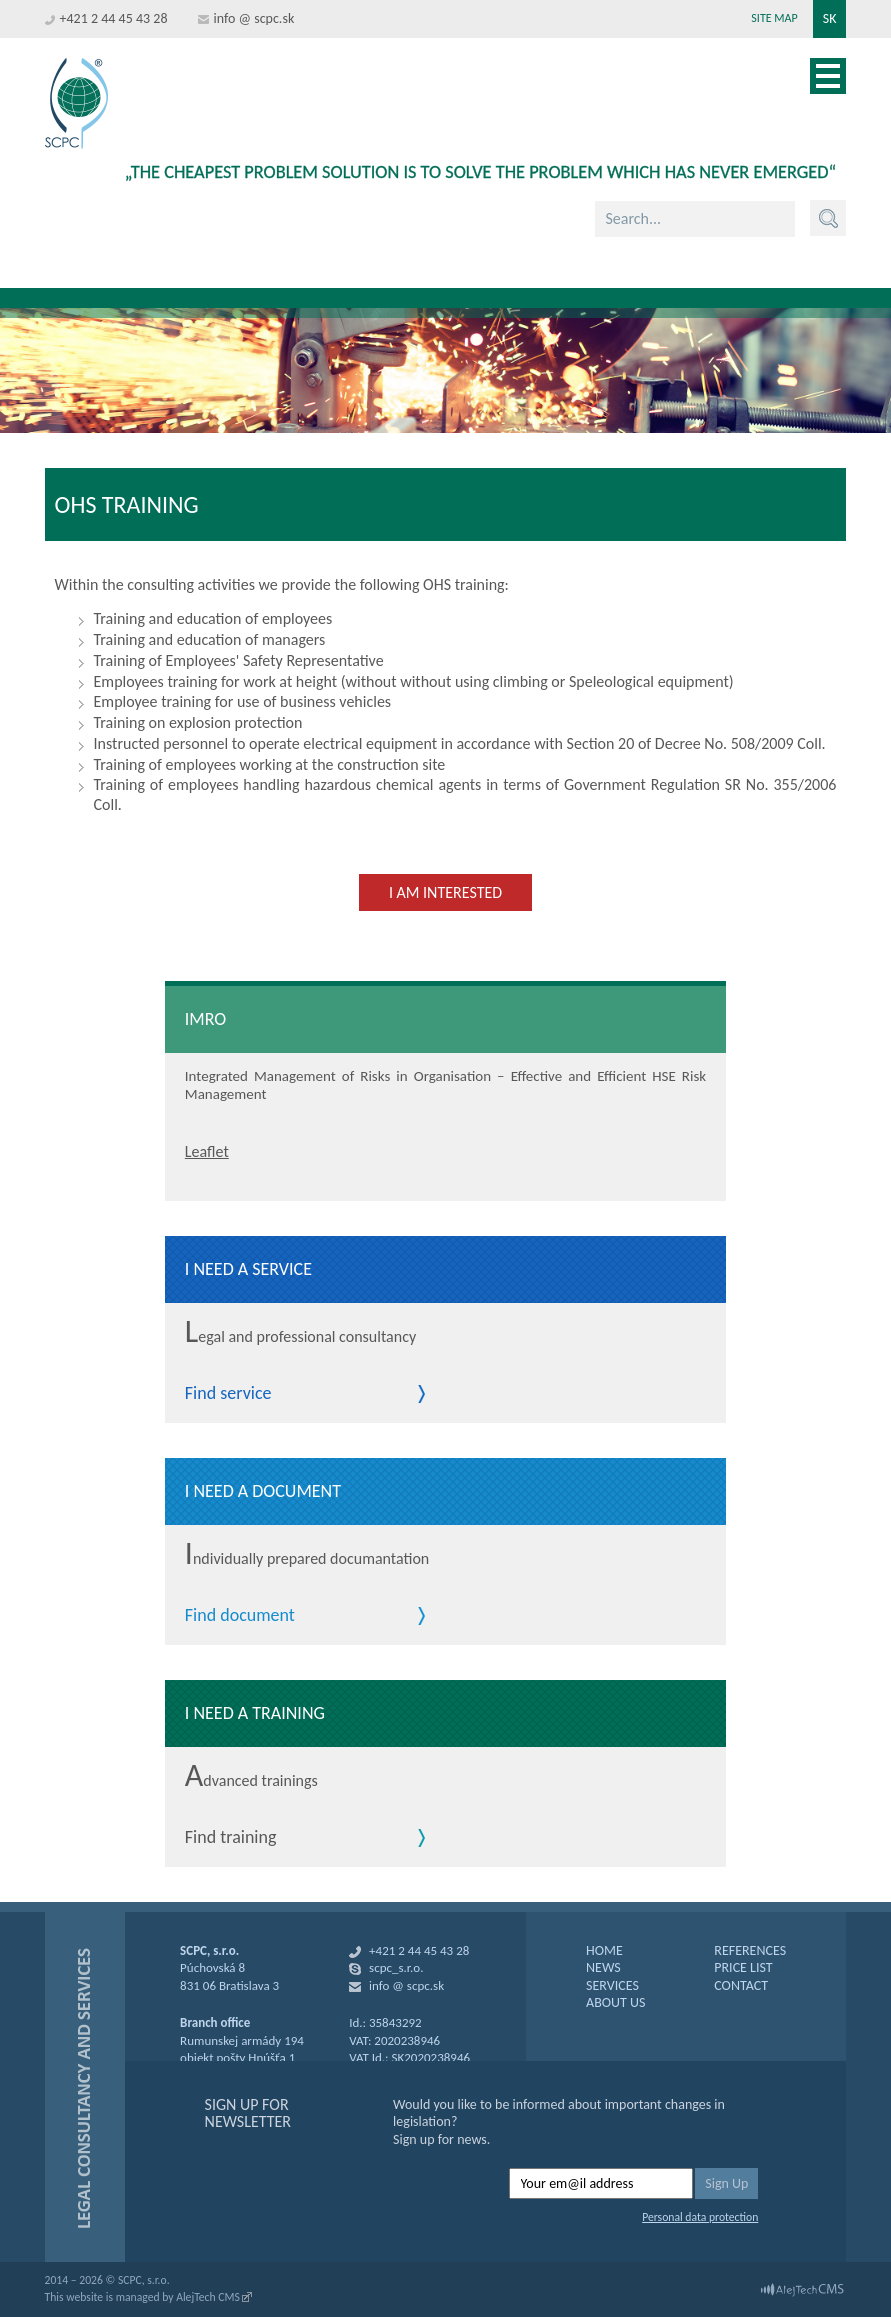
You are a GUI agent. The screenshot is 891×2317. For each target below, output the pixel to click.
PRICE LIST (743, 1967)
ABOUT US (615, 2002)
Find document (240, 1616)
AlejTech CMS (208, 2297)
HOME (604, 1950)
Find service (228, 1394)
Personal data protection (700, 2217)
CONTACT (741, 1985)
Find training (231, 1838)
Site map (774, 18)
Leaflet (207, 1151)
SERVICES (612, 1985)
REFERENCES (750, 1950)
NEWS (603, 1967)
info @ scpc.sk (254, 18)
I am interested (445, 892)
